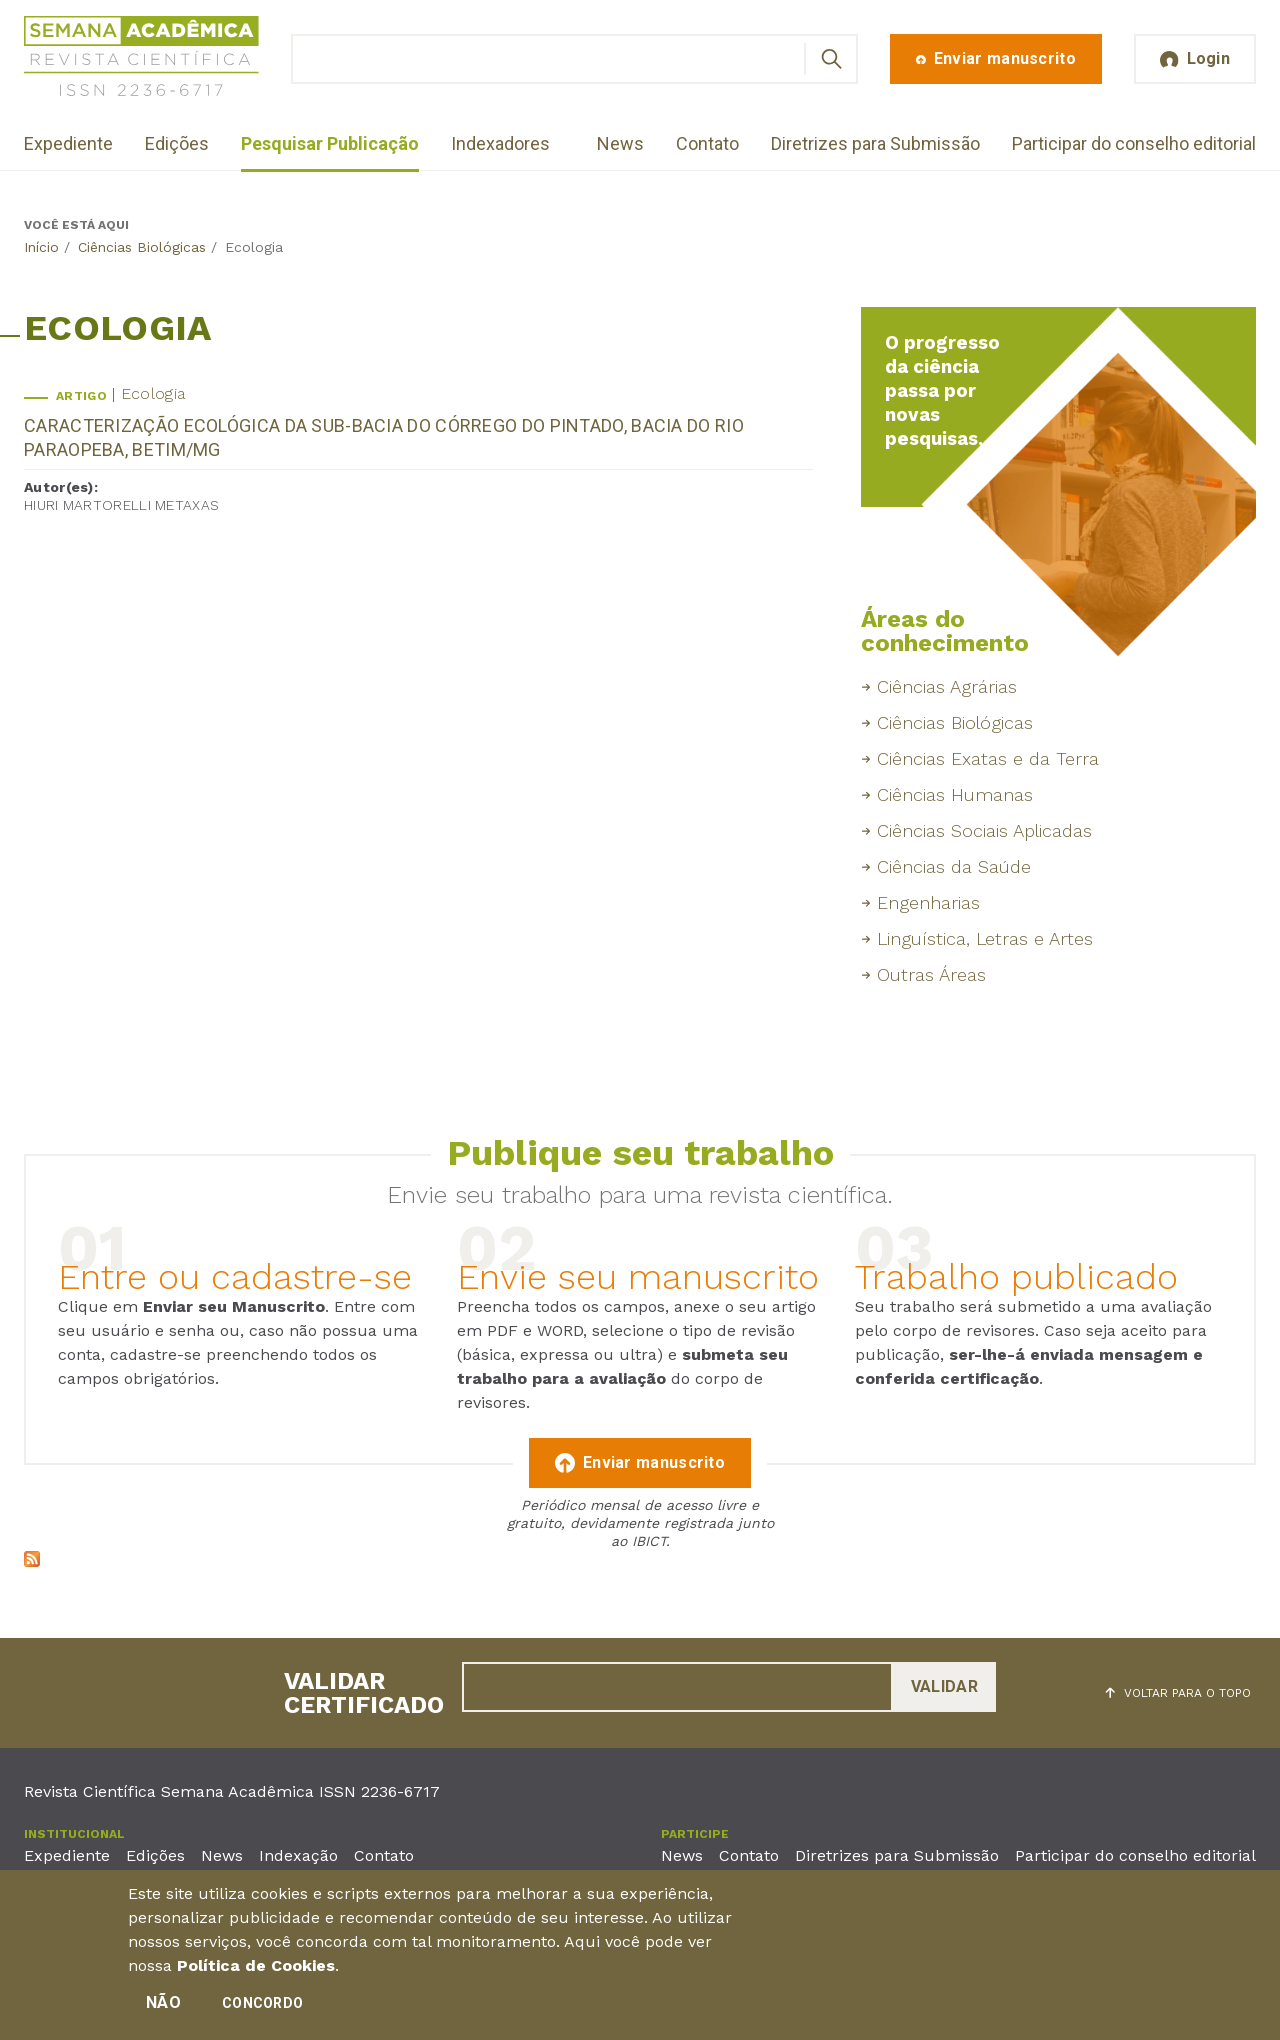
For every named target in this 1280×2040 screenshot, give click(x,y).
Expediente (68, 143)
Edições (177, 143)
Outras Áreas (931, 974)
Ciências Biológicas (142, 247)
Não (163, 2006)
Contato (707, 143)
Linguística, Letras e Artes (985, 938)
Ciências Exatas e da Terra (988, 758)
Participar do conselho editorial (1134, 143)
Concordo (262, 2007)
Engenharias (928, 902)
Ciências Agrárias (947, 686)
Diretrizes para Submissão (875, 143)
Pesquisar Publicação (330, 143)
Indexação (298, 1855)
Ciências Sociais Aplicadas (984, 830)
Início (41, 247)
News (620, 143)
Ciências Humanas (955, 794)
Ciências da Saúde (954, 866)
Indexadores (500, 143)
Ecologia (153, 393)
